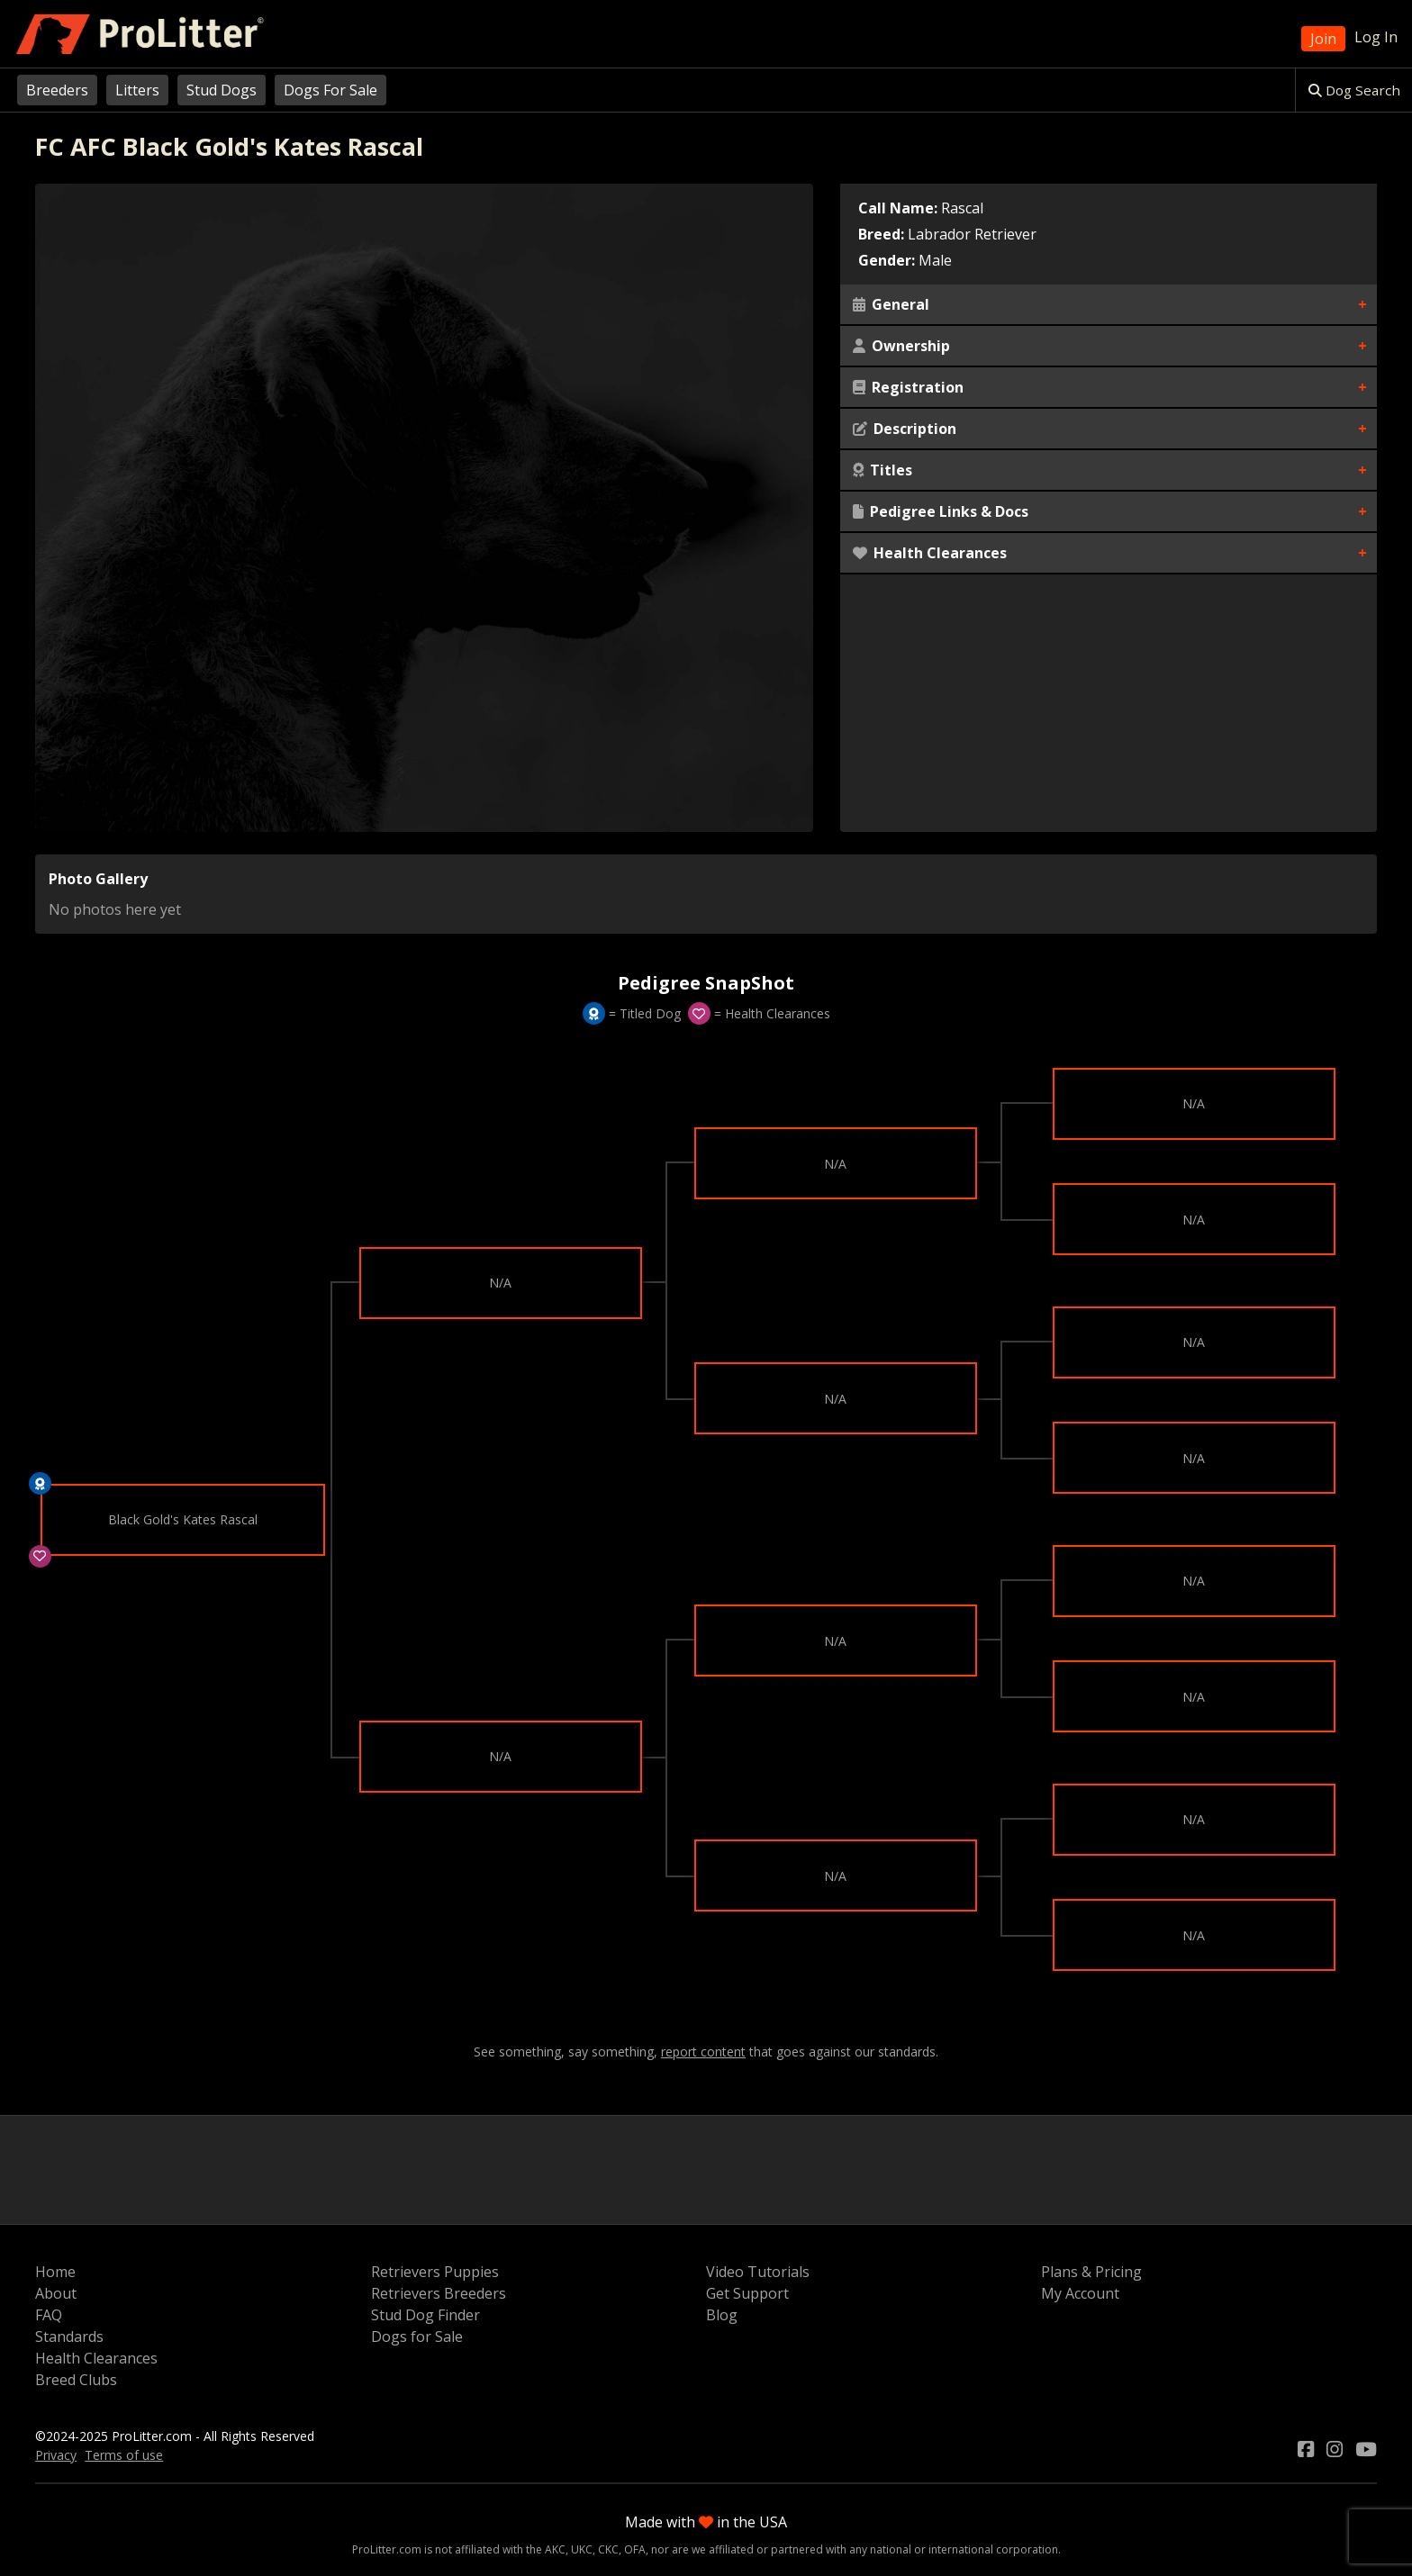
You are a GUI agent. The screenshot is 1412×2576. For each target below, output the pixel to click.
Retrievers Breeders (438, 2293)
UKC (582, 2549)
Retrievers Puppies (435, 2272)
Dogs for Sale (417, 2336)
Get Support (747, 2293)
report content (703, 2052)
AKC (555, 2549)
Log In (1376, 37)
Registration (908, 387)
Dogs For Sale (330, 90)
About (56, 2293)
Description (904, 428)
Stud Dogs (221, 90)
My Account (1080, 2293)
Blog (722, 2315)
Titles (882, 470)
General (891, 304)
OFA (635, 2549)
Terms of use (124, 2454)
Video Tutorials (758, 2272)
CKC (608, 2549)
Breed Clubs (76, 2380)
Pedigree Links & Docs (940, 511)
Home (55, 2272)
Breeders (57, 90)
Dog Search (1354, 90)
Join (1323, 39)
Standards (69, 2336)
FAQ (48, 2315)
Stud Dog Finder (425, 2315)
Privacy (56, 2454)
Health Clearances (930, 553)
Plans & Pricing (1091, 2272)
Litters (137, 90)
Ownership (901, 346)
